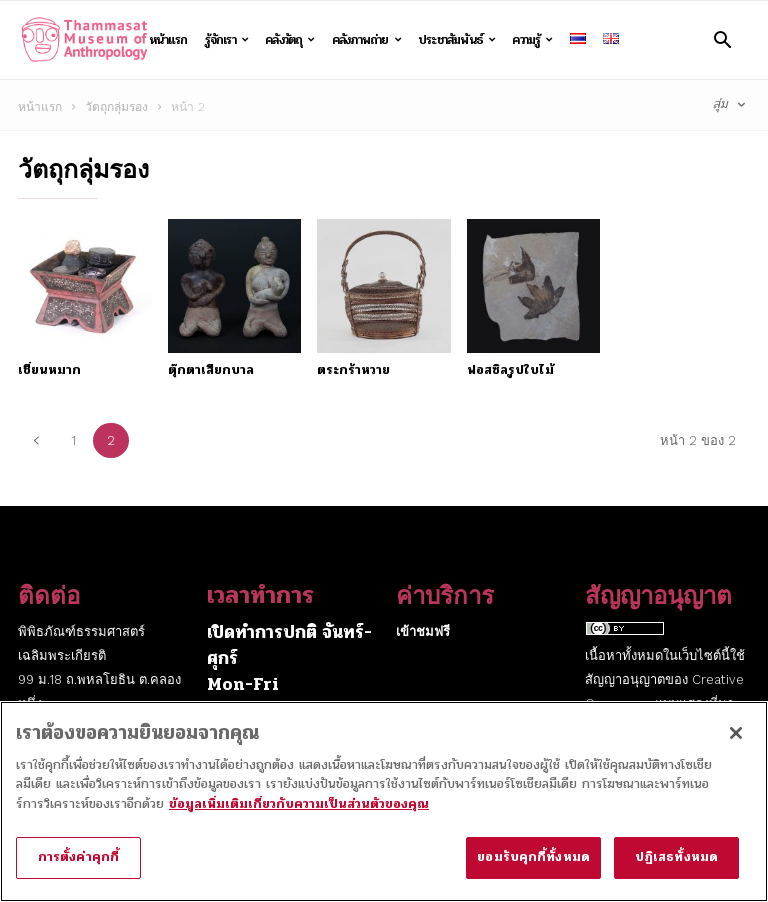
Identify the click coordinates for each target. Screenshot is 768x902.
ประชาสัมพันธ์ (456, 40)
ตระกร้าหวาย (353, 370)
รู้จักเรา (227, 40)
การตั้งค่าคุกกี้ (78, 869)
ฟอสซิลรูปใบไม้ (510, 370)
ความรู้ (532, 40)
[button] (722, 39)
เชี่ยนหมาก (49, 370)
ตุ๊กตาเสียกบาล (211, 370)
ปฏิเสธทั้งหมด (676, 869)
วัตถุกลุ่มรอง (116, 107)
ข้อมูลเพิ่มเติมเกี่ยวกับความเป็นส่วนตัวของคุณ (299, 815)
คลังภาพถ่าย (366, 40)
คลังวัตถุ (290, 40)
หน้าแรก (168, 39)
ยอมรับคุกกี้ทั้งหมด (533, 869)
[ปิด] (736, 744)
